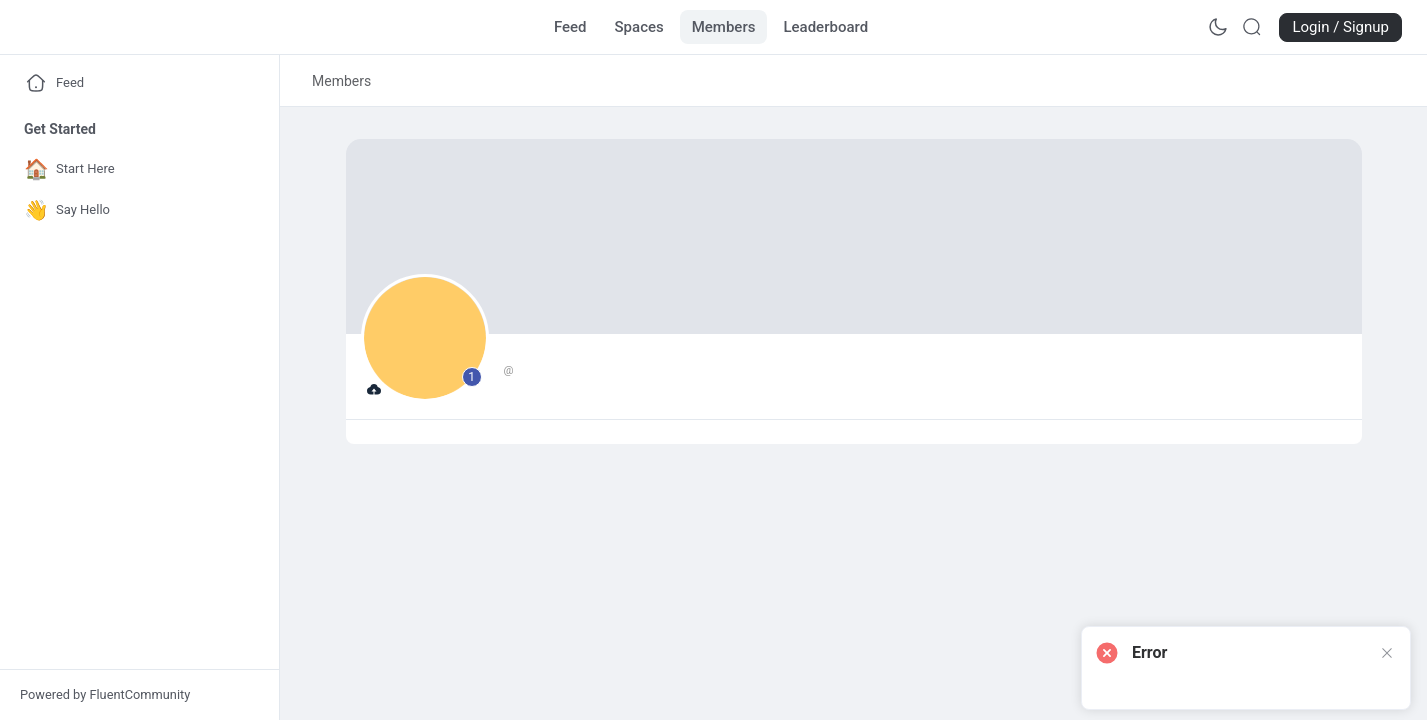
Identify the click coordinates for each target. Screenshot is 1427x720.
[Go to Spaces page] (639, 27)
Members (341, 81)
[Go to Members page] (724, 27)
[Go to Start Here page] (135, 169)
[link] (341, 81)
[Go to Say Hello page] (135, 210)
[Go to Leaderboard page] (825, 27)
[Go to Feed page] (570, 27)
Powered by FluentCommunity (105, 694)
